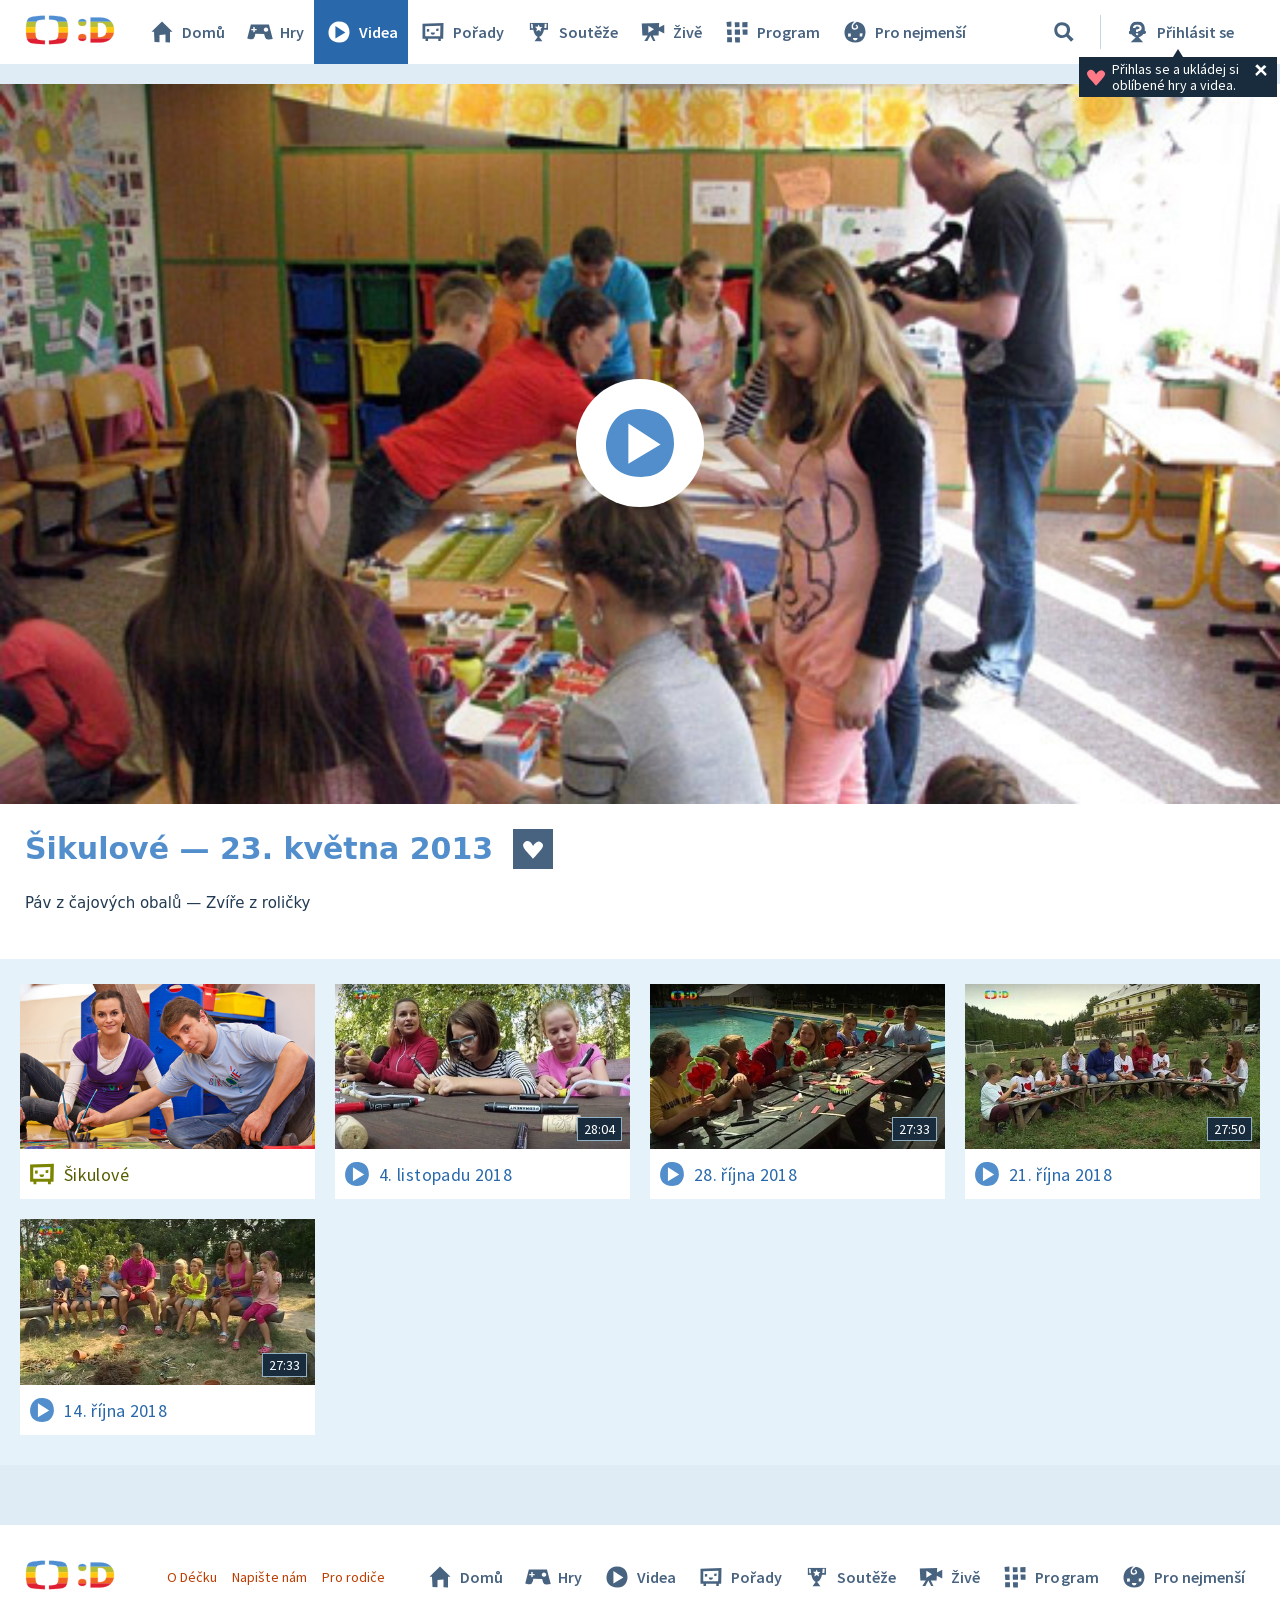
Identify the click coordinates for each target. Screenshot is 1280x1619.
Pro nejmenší (903, 32)
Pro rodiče (353, 1577)
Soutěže (571, 32)
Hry (274, 32)
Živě (670, 32)
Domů (186, 32)
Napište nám (269, 1577)
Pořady (461, 32)
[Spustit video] (640, 444)
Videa (361, 32)
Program (771, 32)
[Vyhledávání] (1064, 32)
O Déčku (192, 1577)
